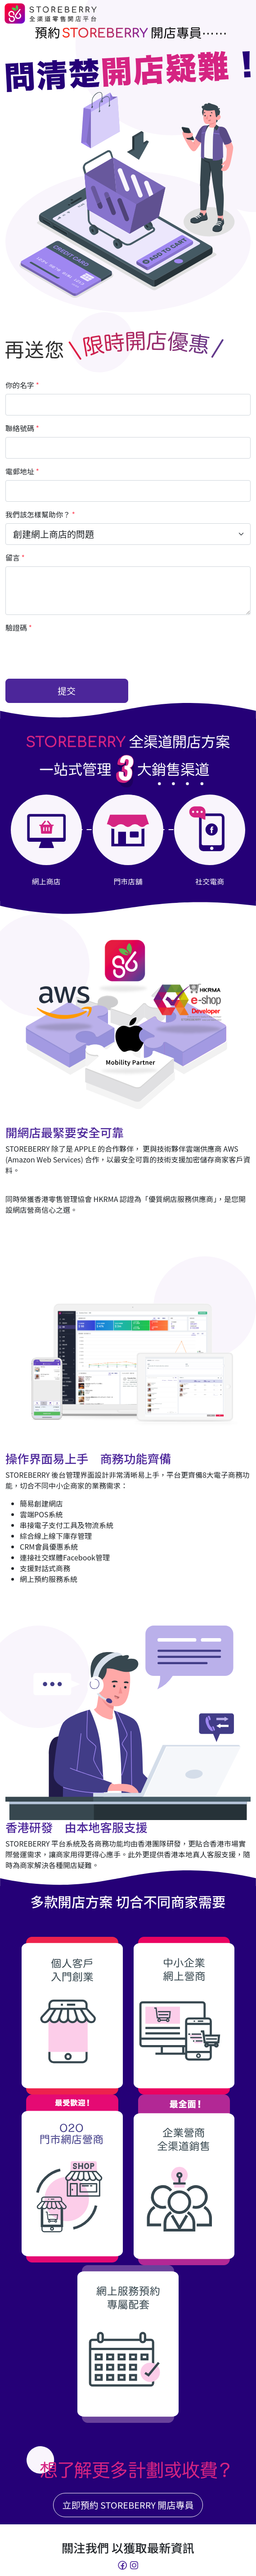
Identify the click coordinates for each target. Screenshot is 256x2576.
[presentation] (73, 654)
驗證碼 (18, 627)
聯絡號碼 (22, 428)
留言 (15, 557)
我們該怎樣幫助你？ (40, 514)
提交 (67, 690)
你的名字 (22, 385)
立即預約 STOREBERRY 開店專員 (128, 2504)
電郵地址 (22, 471)
